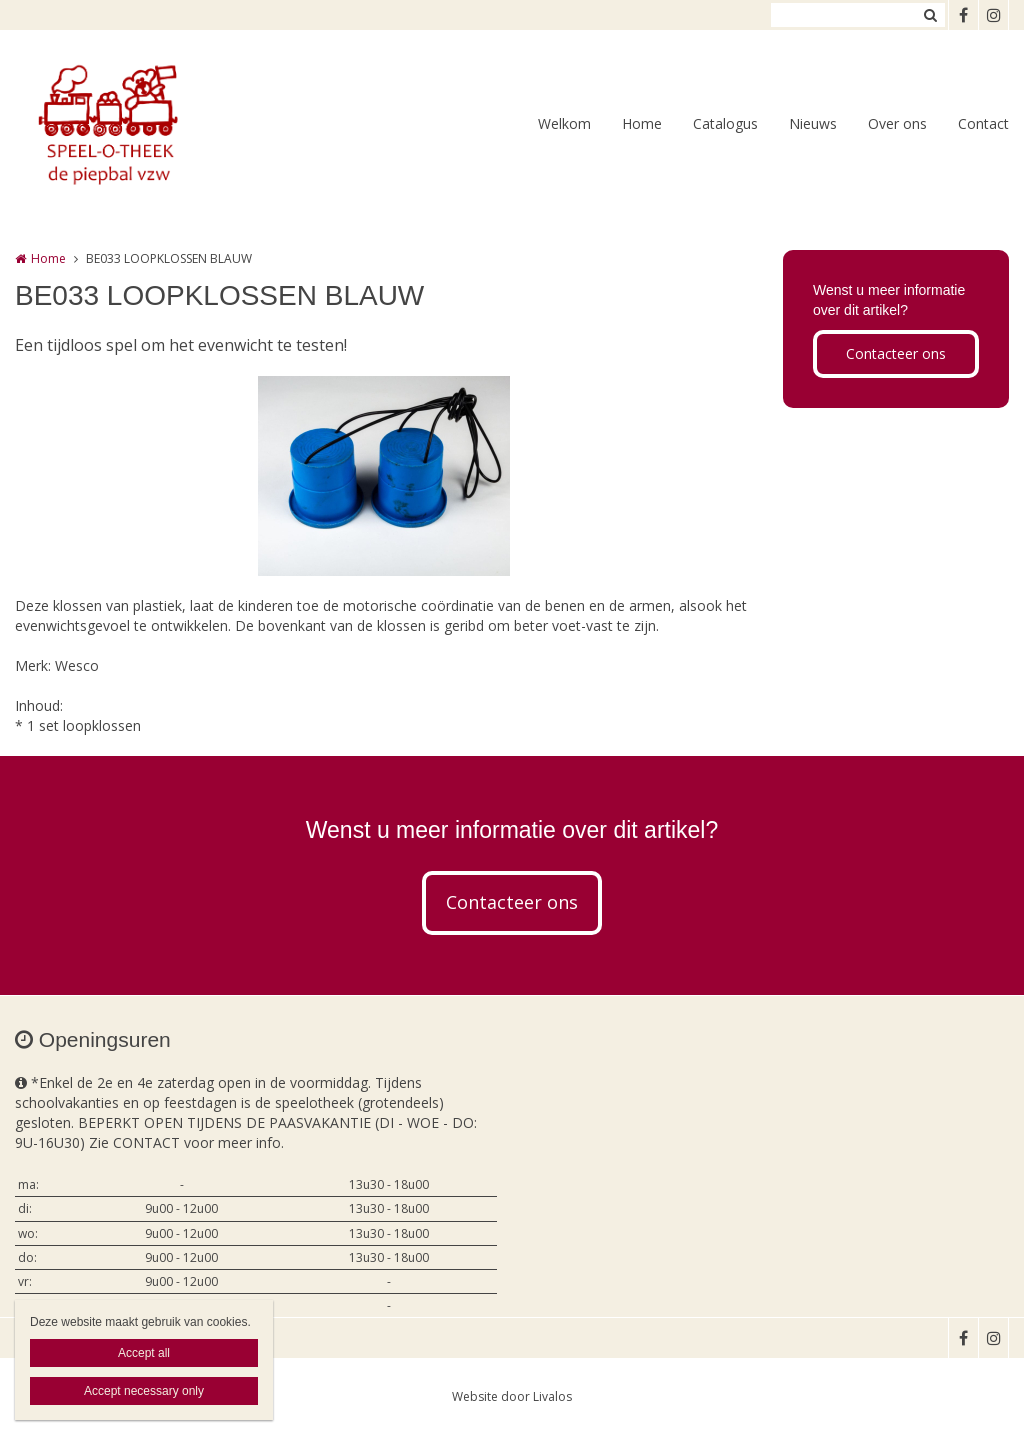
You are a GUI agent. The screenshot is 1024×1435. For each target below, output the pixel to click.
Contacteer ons (896, 353)
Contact (983, 123)
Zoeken (930, 15)
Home (642, 123)
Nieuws (813, 123)
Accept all (144, 1353)
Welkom (564, 123)
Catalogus (725, 123)
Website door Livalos (512, 1396)
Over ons (897, 123)
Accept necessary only (144, 1391)
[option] (384, 476)
